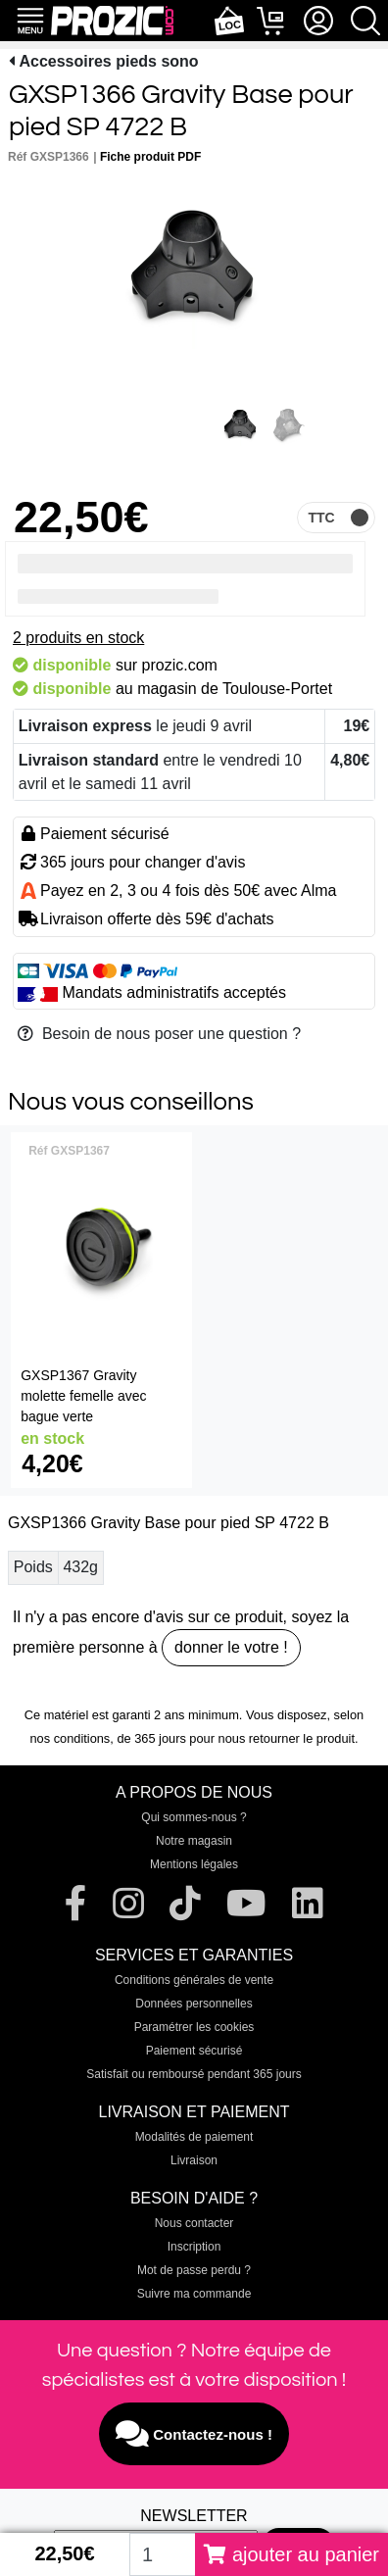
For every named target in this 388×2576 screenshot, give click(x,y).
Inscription (194, 2247)
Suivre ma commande (194, 2294)
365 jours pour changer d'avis (142, 862)
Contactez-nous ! (194, 2434)
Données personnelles (193, 2003)
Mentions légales (194, 1864)
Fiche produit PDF (150, 157)
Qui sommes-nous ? (193, 1817)
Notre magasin (194, 1841)
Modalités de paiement (194, 2137)
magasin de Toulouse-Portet (234, 688)
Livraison (194, 2160)
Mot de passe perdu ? (194, 2270)
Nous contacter (194, 2223)
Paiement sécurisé (194, 2050)
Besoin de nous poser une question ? (159, 1033)
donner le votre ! (231, 1647)
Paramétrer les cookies (194, 2027)
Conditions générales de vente (194, 1980)
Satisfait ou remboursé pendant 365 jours (193, 2074)
